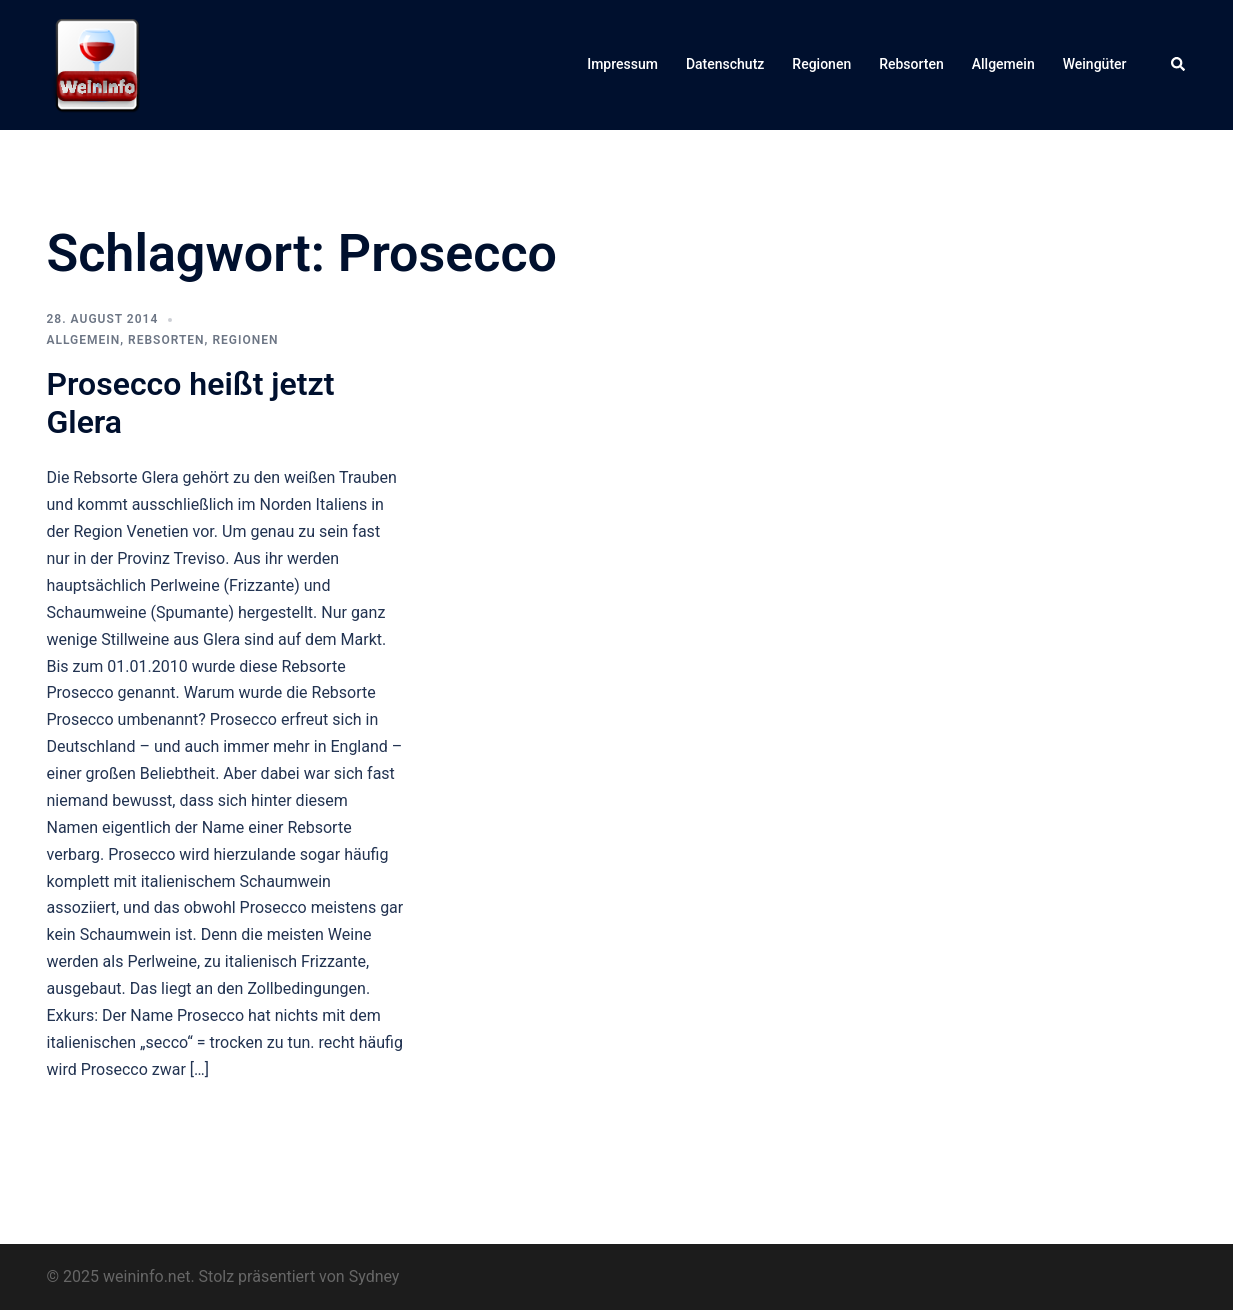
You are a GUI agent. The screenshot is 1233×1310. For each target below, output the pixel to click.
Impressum (622, 64)
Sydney (374, 1276)
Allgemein (1003, 64)
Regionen (821, 64)
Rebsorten (911, 64)
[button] (1179, 65)
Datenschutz (725, 64)
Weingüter (1095, 64)
